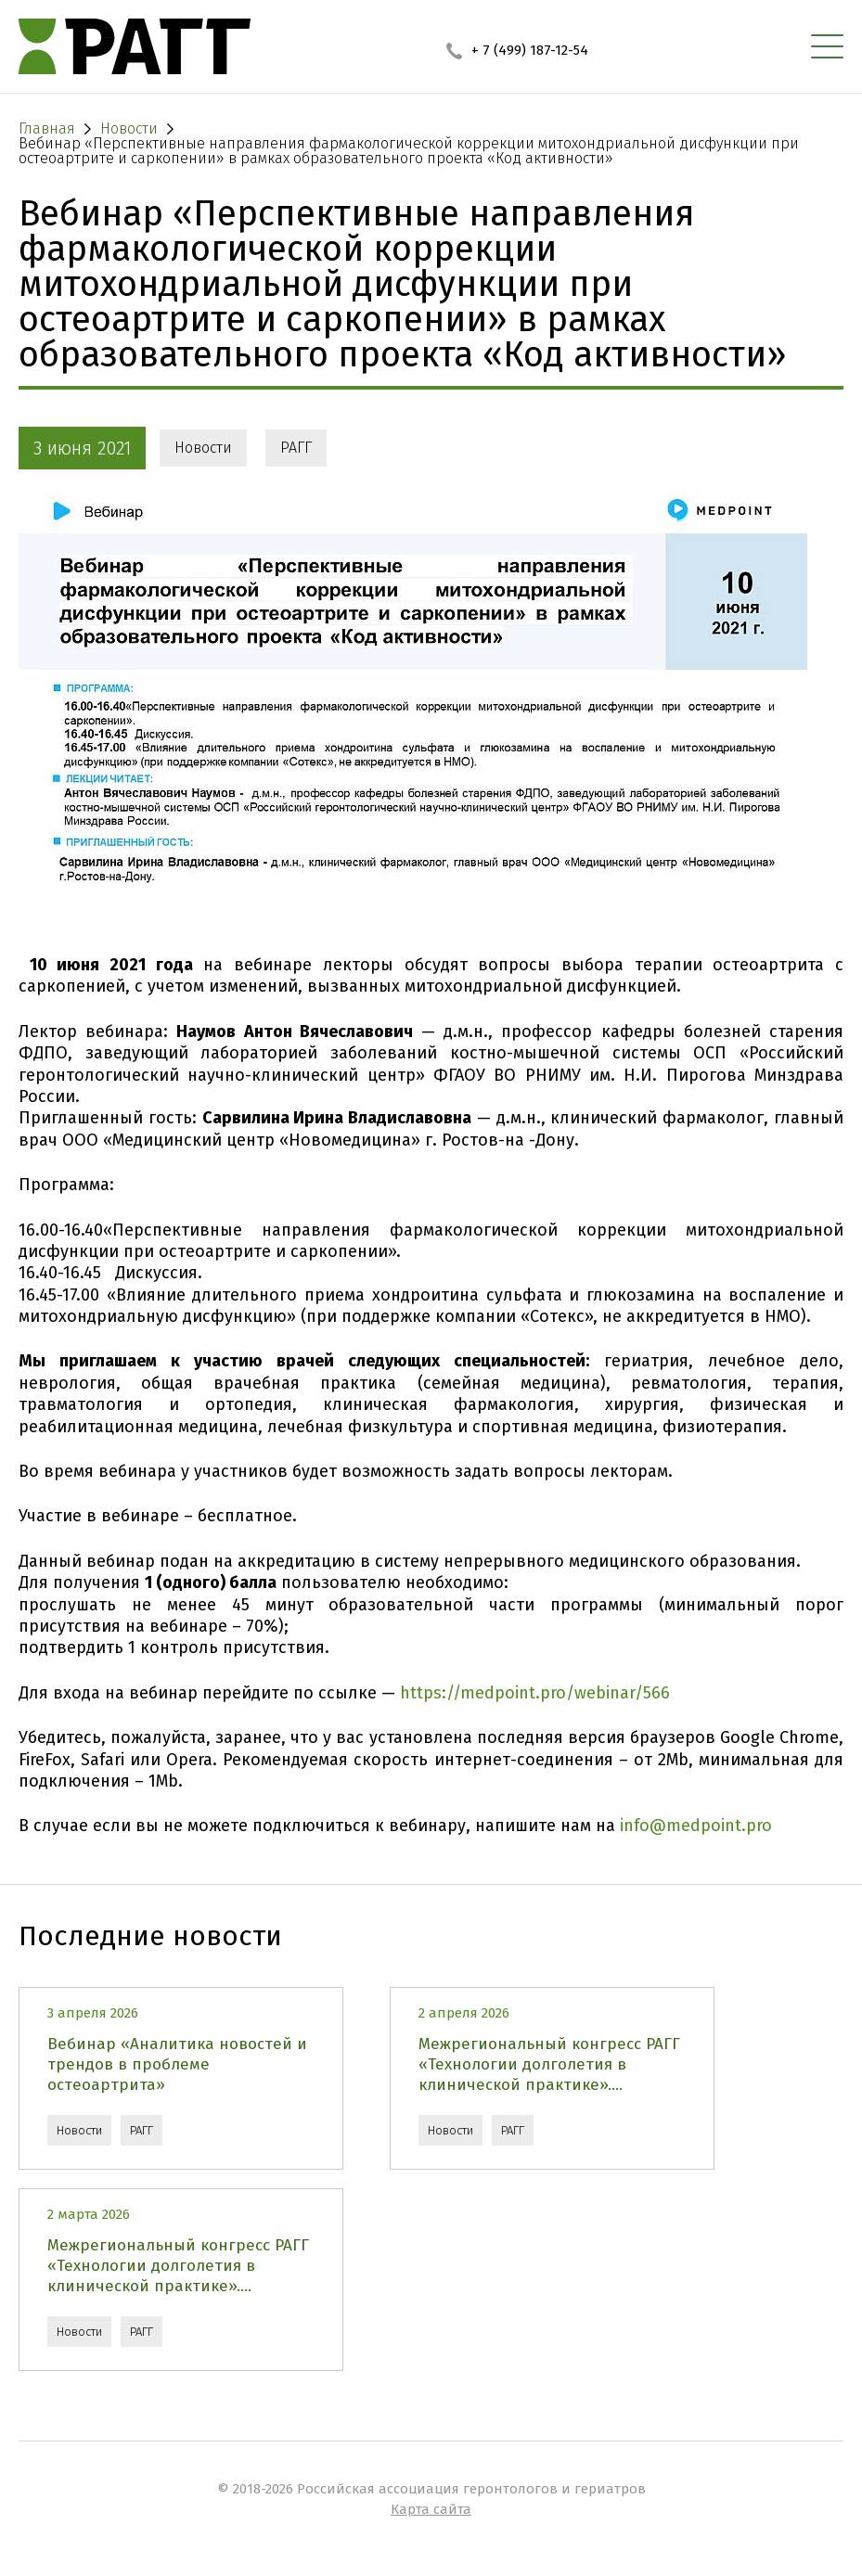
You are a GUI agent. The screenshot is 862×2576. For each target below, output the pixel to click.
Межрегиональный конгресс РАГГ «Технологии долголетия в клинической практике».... (549, 2064)
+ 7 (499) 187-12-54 (517, 50)
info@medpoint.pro (696, 1825)
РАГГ (296, 447)
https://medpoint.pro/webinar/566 (535, 1693)
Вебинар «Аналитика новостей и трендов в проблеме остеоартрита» (177, 2064)
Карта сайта (431, 2509)
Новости (203, 447)
